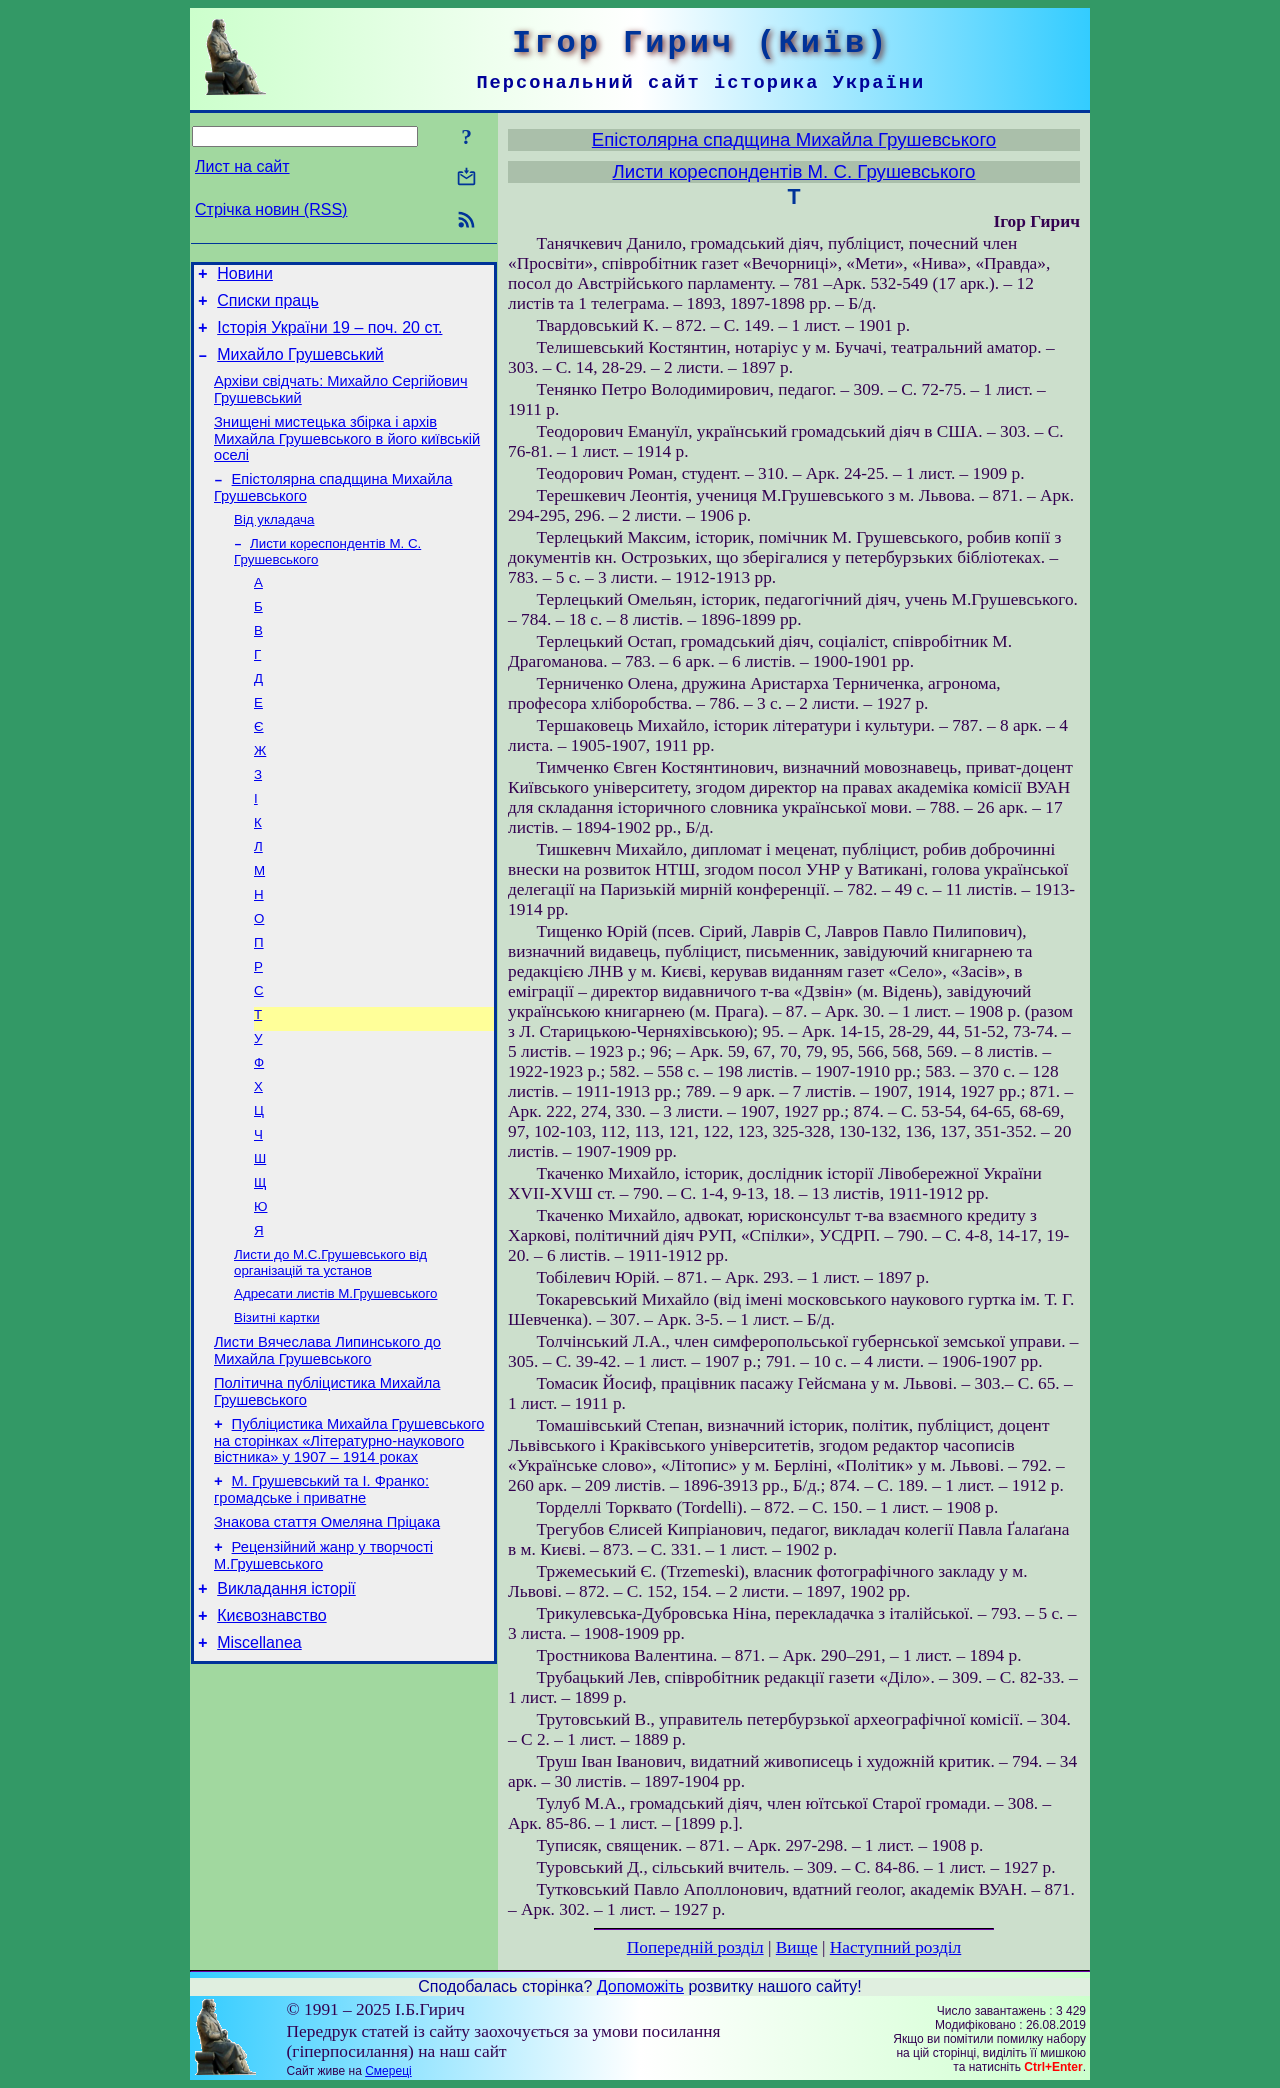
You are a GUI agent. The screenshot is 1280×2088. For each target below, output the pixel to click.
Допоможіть (640, 1986)
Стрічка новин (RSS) (271, 209)
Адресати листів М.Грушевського (335, 1378)
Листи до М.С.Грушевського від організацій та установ (330, 1345)
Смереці (388, 2071)
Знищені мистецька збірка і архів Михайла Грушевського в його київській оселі (347, 456)
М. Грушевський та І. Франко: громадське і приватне (321, 1588)
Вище (797, 1947)
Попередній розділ (695, 1947)
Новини (245, 276)
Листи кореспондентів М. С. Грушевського (793, 171)
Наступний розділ (895, 1947)
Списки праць (268, 306)
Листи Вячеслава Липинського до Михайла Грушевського (327, 1440)
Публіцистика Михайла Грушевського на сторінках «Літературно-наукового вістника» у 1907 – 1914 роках (349, 1536)
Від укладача (274, 542)
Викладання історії (286, 1696)
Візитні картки (277, 1404)
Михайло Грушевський (300, 366)
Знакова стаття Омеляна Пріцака (327, 1624)
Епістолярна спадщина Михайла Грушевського (794, 139)
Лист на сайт (242, 166)
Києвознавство (271, 1726)
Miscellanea (259, 1756)
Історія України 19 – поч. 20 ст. (329, 336)
